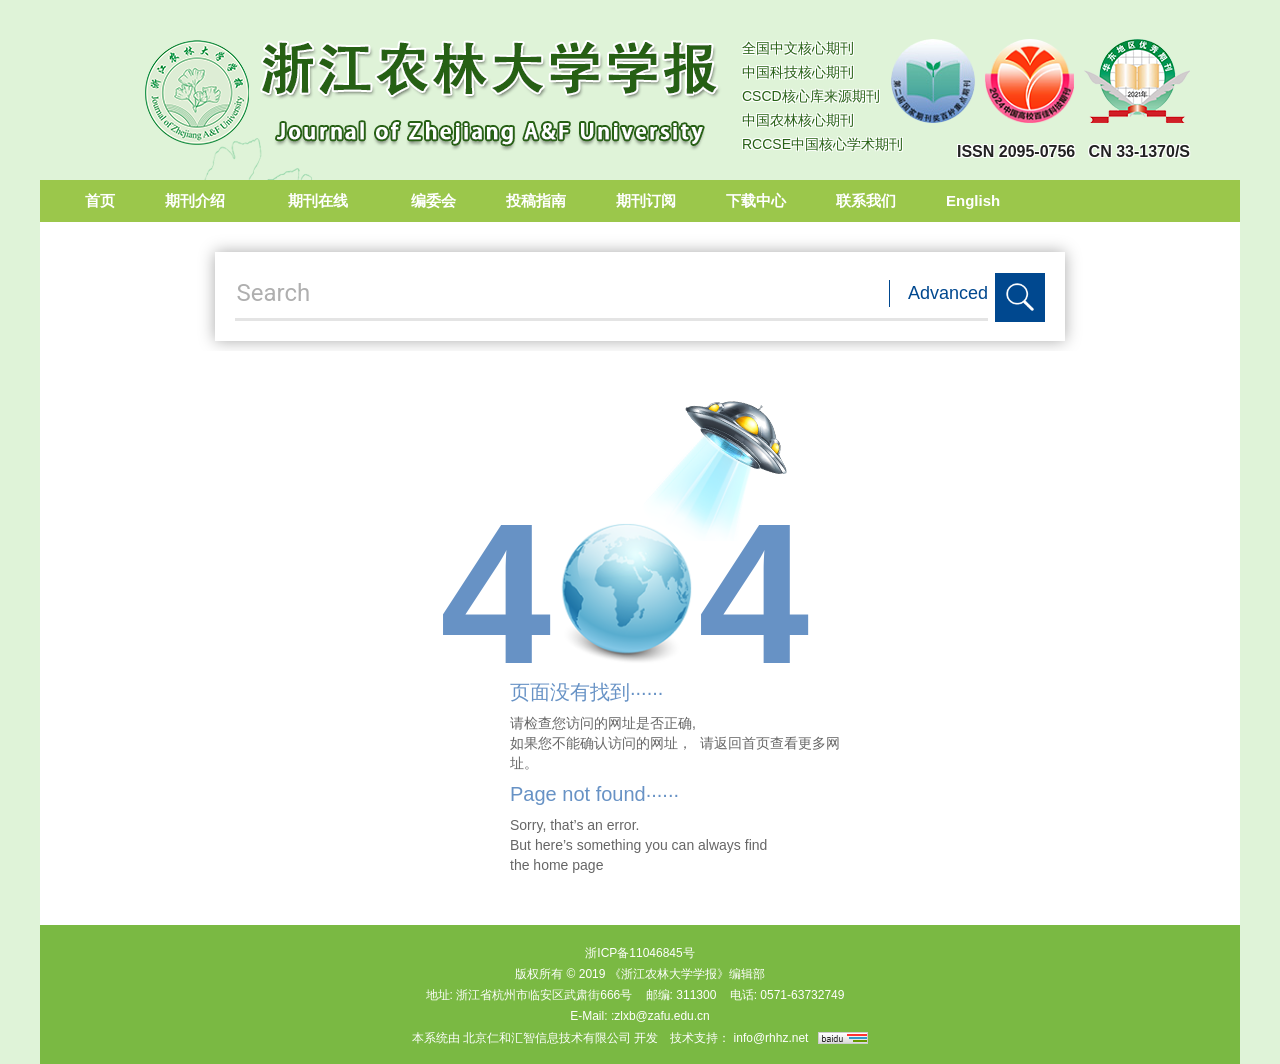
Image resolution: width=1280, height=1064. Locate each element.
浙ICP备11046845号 (639, 953)
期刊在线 (324, 200)
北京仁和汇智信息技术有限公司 (547, 1038)
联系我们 (866, 200)
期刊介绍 (201, 200)
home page (568, 865)
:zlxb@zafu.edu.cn (660, 1016)
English (973, 200)
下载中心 (756, 200)
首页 (100, 200)
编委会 (433, 200)
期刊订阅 (646, 200)
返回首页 (742, 743)
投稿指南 (536, 200)
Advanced (948, 293)
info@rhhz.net (771, 1038)
